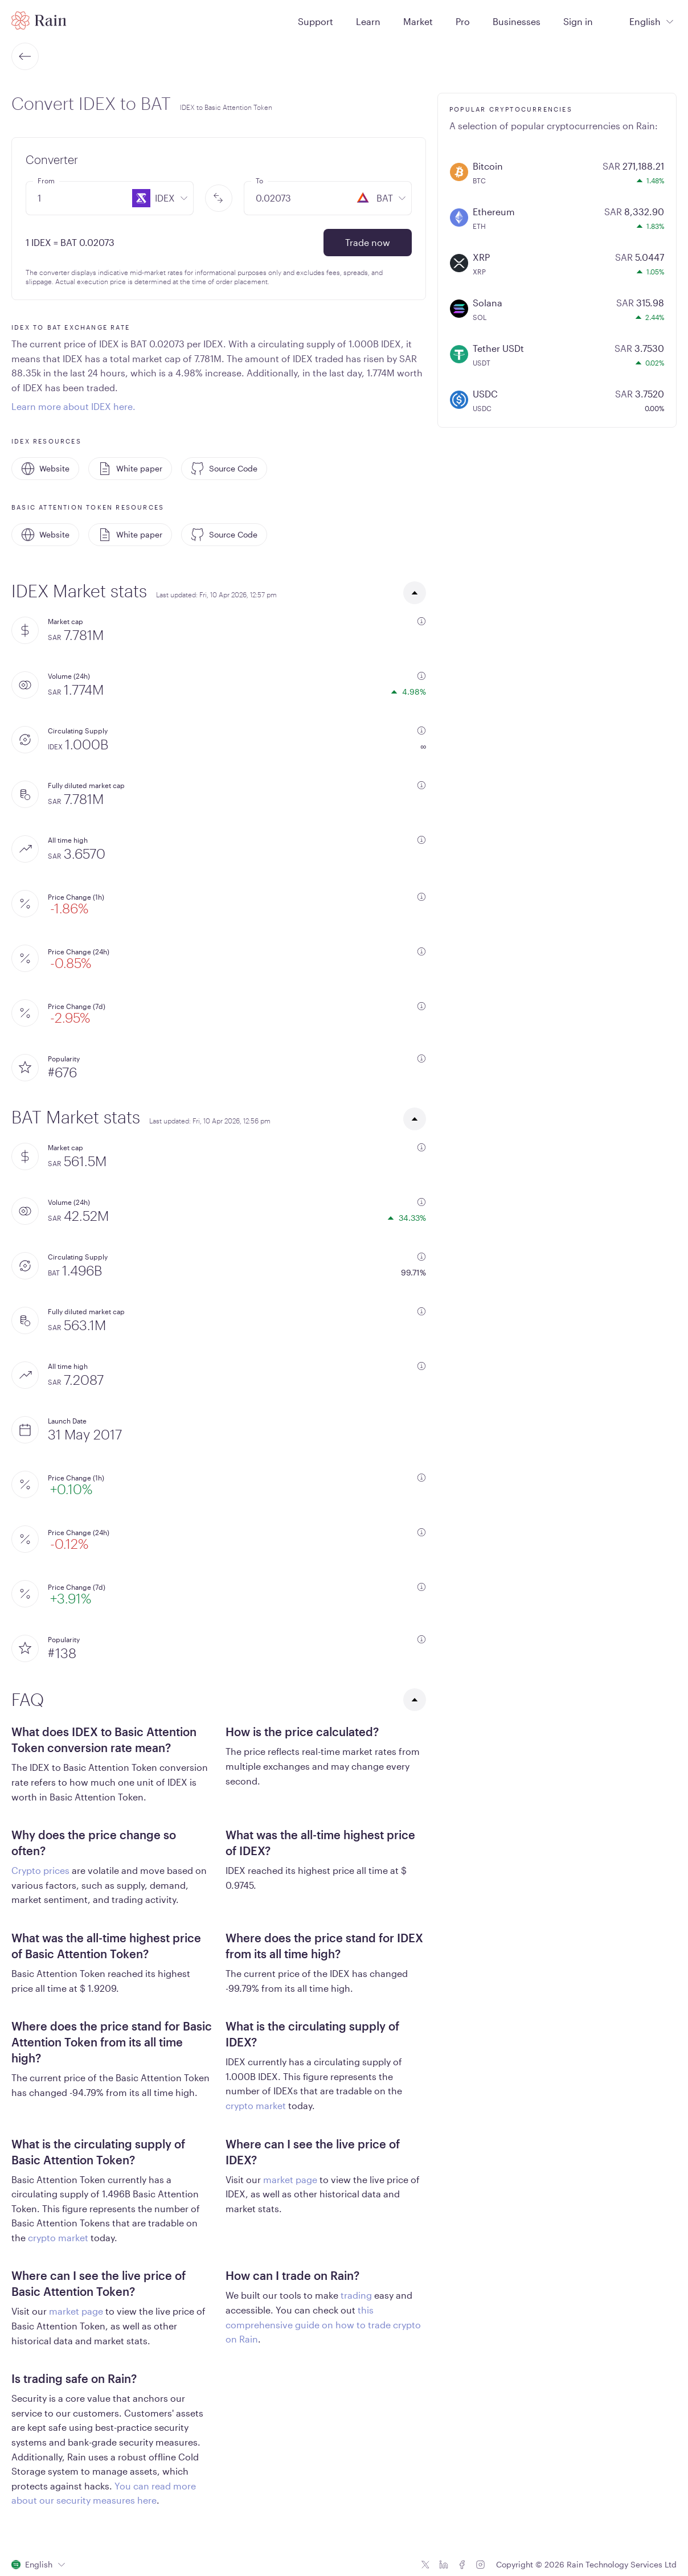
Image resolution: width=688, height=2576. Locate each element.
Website (45, 468)
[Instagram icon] (480, 2564)
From (46, 180)
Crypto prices (40, 1870)
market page (290, 2179)
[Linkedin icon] (443, 2564)
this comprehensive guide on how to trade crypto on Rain (323, 2324)
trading (356, 2295)
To (259, 180)
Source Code (224, 468)
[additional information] (421, 621)
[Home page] (39, 20)
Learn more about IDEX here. (73, 406)
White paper (130, 468)
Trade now (367, 242)
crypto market (256, 2105)
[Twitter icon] (425, 2564)
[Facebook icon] (461, 2564)
